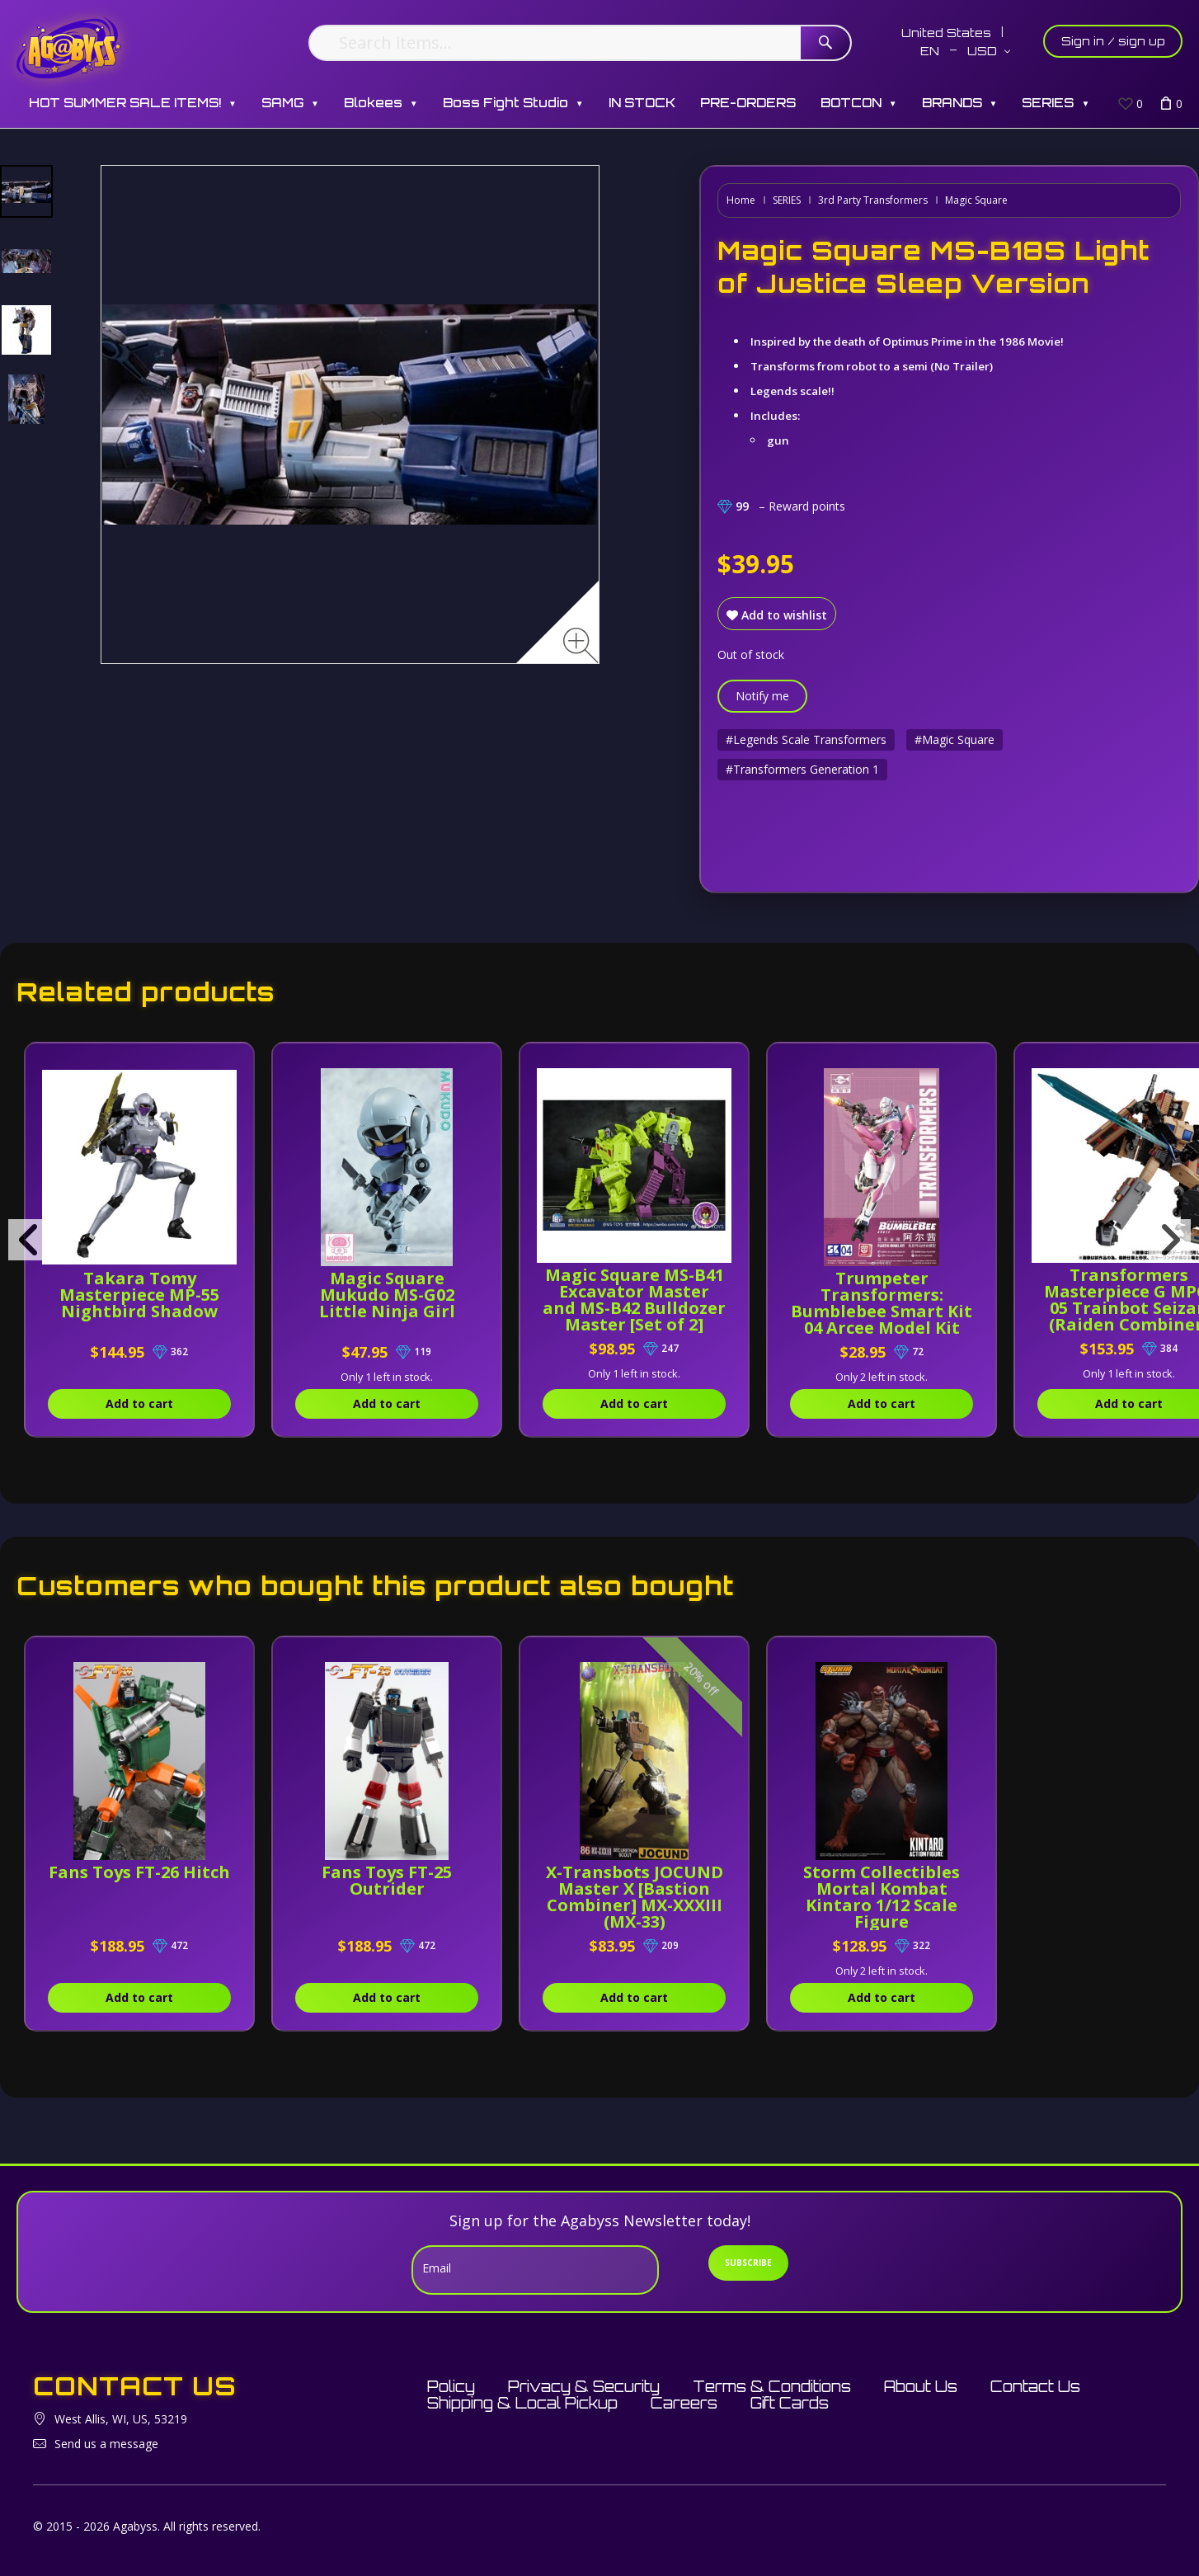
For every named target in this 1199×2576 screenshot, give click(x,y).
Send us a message (106, 2443)
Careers (684, 2403)
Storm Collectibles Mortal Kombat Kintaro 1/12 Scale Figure (913, 1897)
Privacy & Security (584, 2386)
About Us (920, 2386)
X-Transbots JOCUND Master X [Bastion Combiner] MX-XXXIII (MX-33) (657, 1897)
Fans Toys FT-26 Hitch (144, 1880)
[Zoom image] (581, 645)
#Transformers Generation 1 (802, 769)
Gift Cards (789, 2403)
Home (740, 200)
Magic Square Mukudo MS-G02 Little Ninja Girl (400, 1294)
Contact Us (1035, 2386)
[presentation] (29, 1239)
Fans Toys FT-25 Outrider (401, 1880)
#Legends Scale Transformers (806, 739)
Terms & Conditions (772, 2386)
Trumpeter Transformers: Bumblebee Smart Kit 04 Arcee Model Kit (914, 1311)
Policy (451, 2386)
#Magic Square (954, 739)
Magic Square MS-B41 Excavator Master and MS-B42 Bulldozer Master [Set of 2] (657, 1308)
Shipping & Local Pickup (522, 2403)
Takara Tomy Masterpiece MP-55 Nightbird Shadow (144, 1294)
